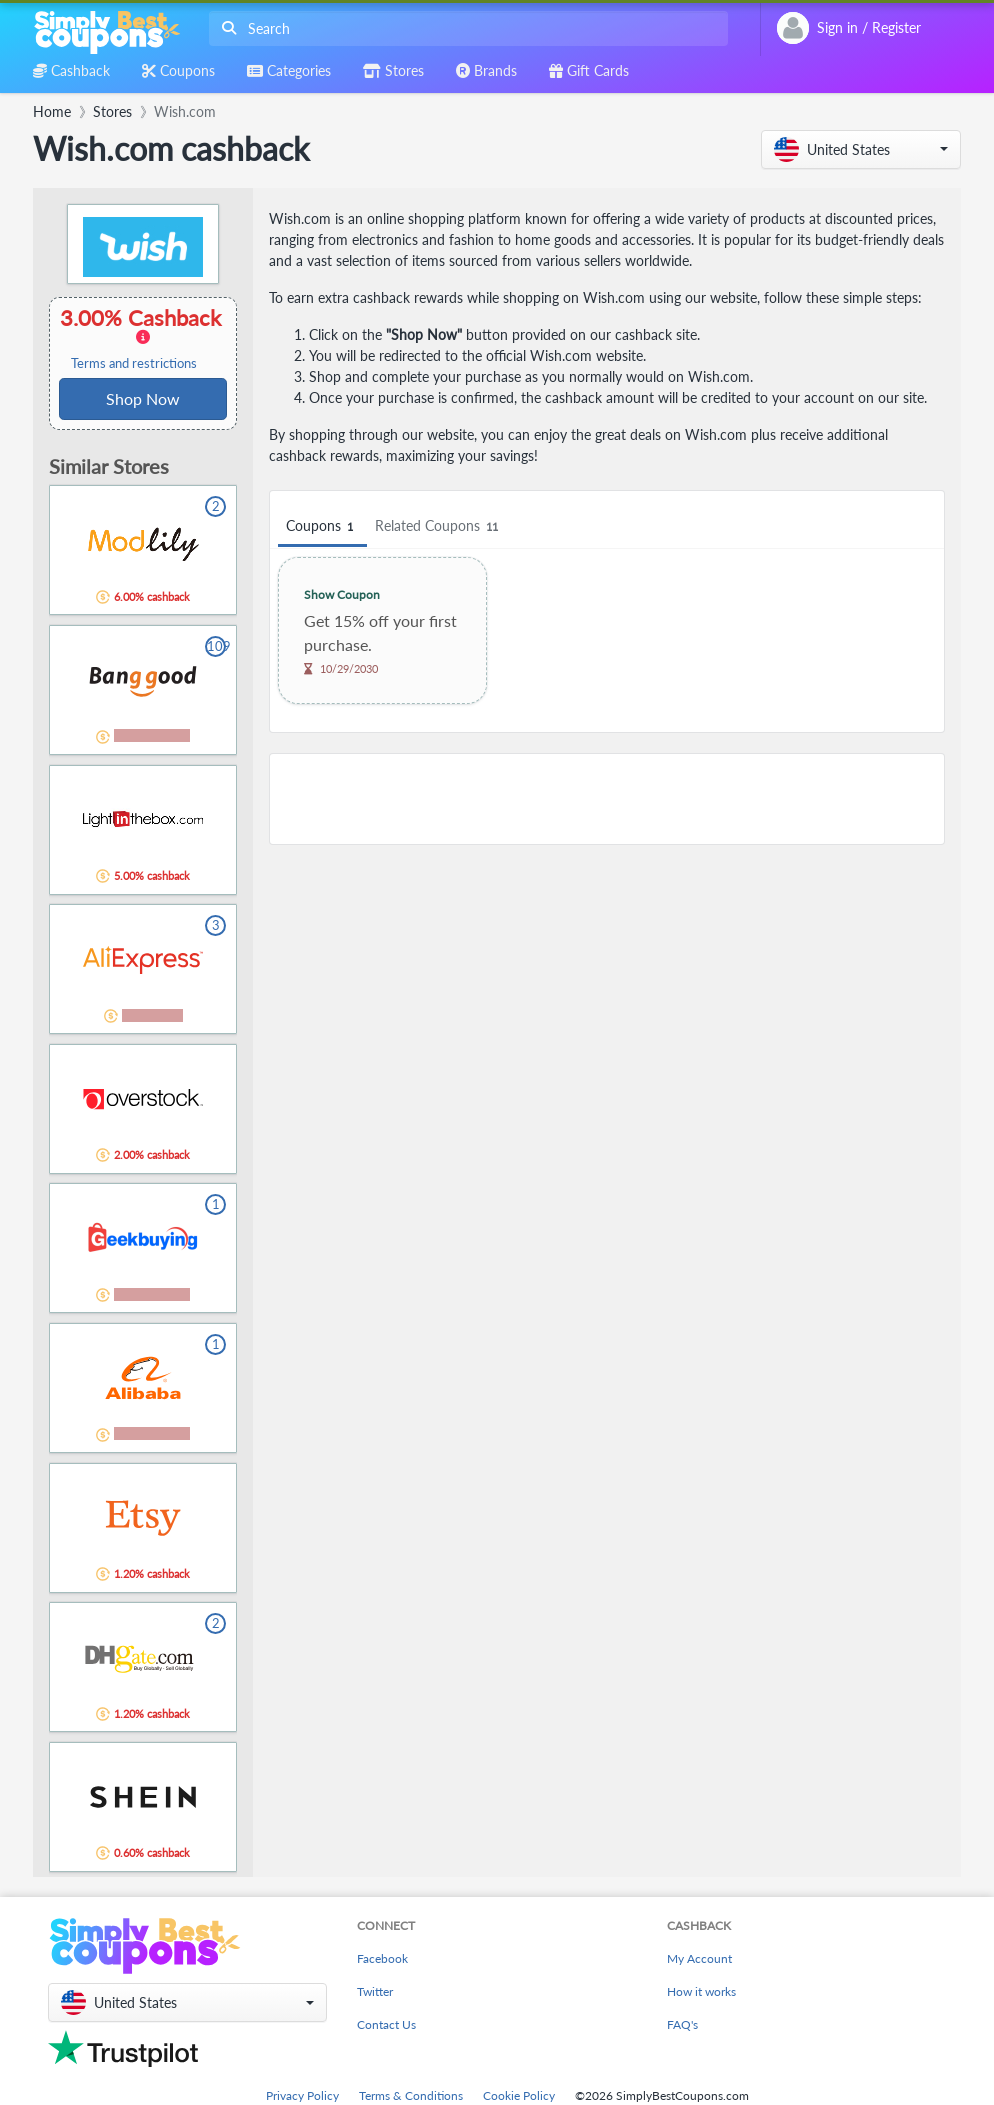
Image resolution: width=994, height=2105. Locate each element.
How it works (701, 1991)
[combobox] (464, 28)
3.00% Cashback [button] (143, 338)
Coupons (322, 526)
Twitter (375, 1991)
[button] (861, 149)
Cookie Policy (519, 2095)
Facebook (382, 1958)
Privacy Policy (302, 2095)
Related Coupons (439, 526)
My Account (699, 1958)
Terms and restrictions (134, 363)
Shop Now (143, 398)
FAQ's (682, 2024)
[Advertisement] (607, 799)
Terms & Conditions (411, 2095)
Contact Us (386, 2024)
